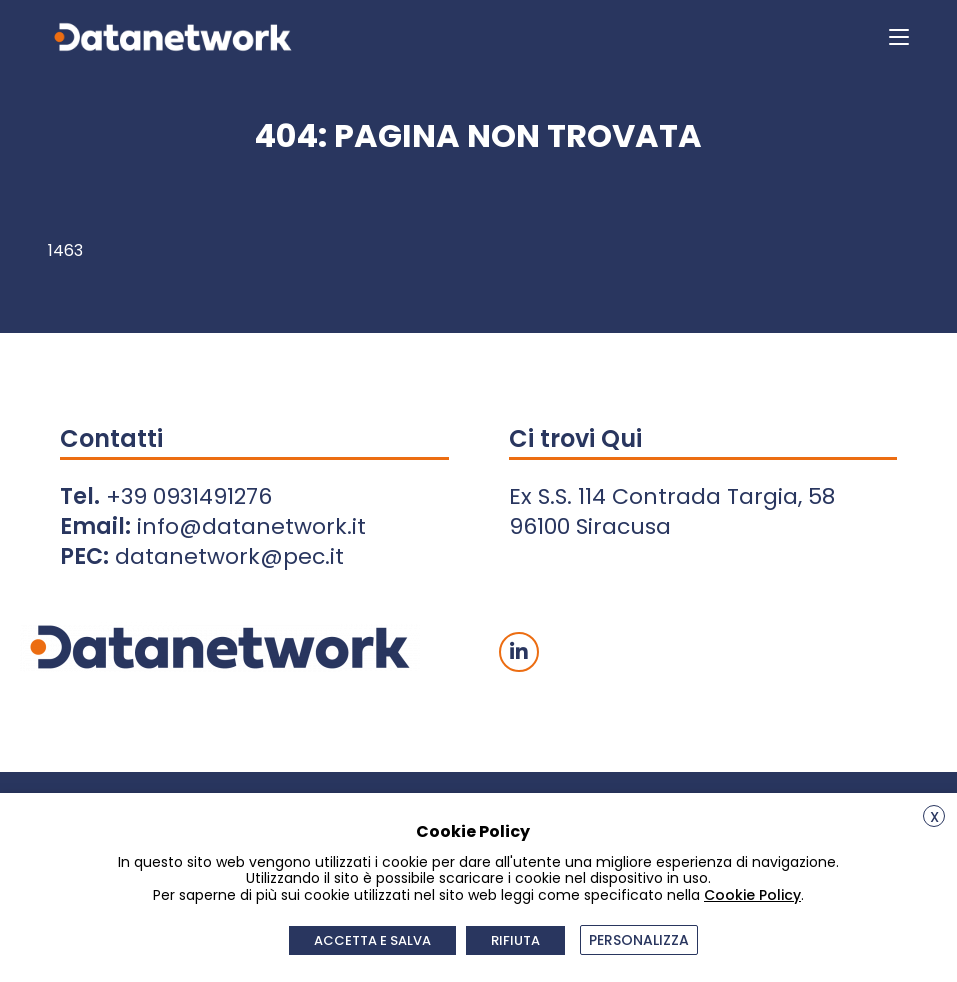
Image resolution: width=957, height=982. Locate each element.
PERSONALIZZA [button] (639, 940)
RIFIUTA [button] (515, 940)
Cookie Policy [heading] (473, 831)
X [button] (934, 817)
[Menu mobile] (899, 36)
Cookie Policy (752, 895)
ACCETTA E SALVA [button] (372, 940)
